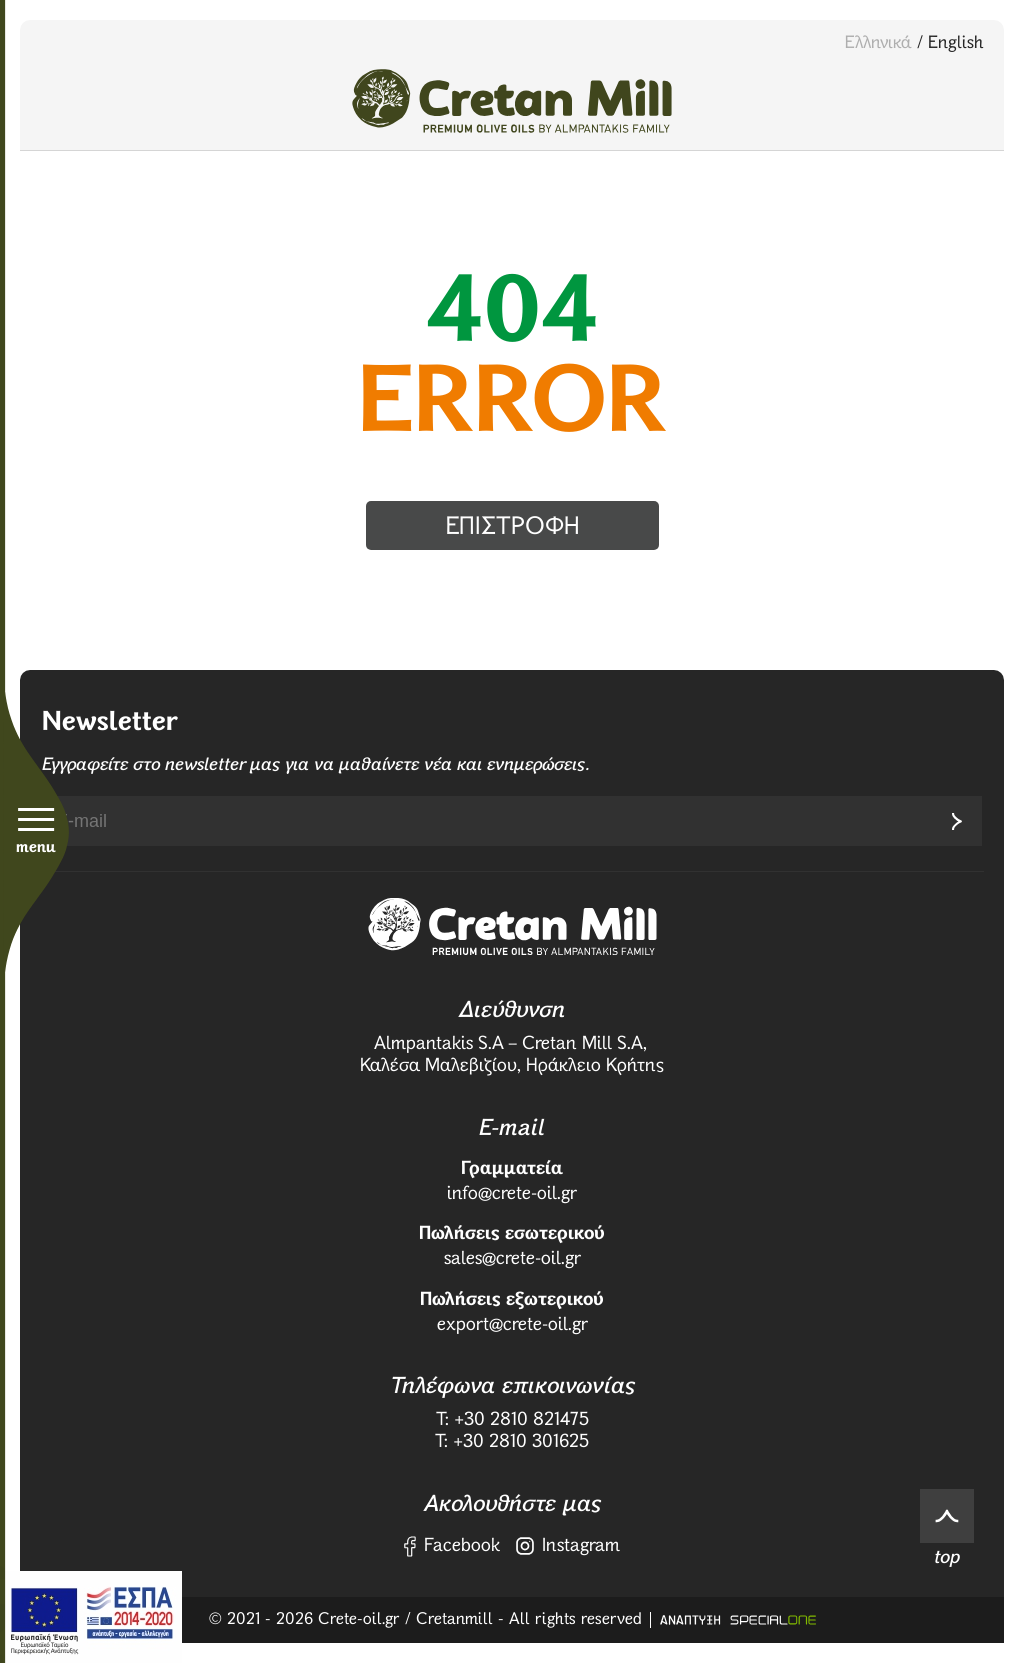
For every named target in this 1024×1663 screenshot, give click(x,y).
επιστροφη (512, 527)
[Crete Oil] (512, 101)
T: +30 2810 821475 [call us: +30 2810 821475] (512, 1420)
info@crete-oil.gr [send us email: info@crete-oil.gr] (512, 1194)
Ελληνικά (878, 43)
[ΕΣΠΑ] (91, 1617)
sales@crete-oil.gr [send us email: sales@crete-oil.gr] (512, 1259)
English (956, 43)
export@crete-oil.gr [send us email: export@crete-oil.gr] (512, 1325)
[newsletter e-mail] (487, 821)
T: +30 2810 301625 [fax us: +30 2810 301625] (512, 1442)
